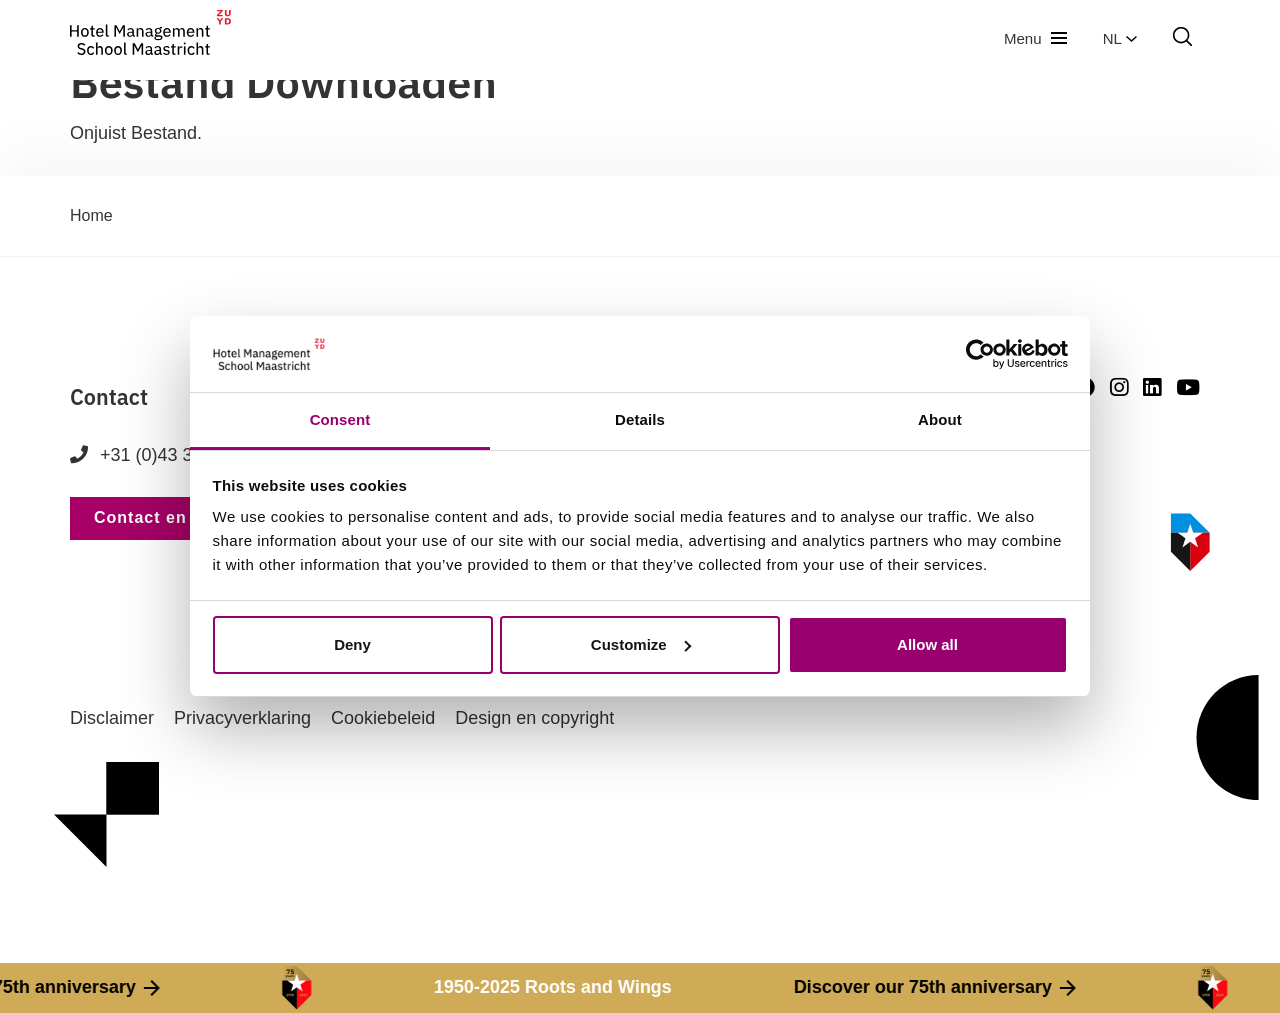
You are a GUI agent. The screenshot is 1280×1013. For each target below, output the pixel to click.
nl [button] (1120, 38)
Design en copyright (534, 718)
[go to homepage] (150, 38)
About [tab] (940, 419)
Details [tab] (640, 419)
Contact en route (165, 517)
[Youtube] (1188, 387)
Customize (641, 644)
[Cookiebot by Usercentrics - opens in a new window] (980, 354)
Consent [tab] (340, 419)
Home (91, 215)
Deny (352, 644)
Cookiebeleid (383, 718)
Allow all (927, 644)
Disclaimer (112, 718)
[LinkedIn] (1152, 387)
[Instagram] (1119, 387)
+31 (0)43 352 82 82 (166, 455)
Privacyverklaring (242, 718)
